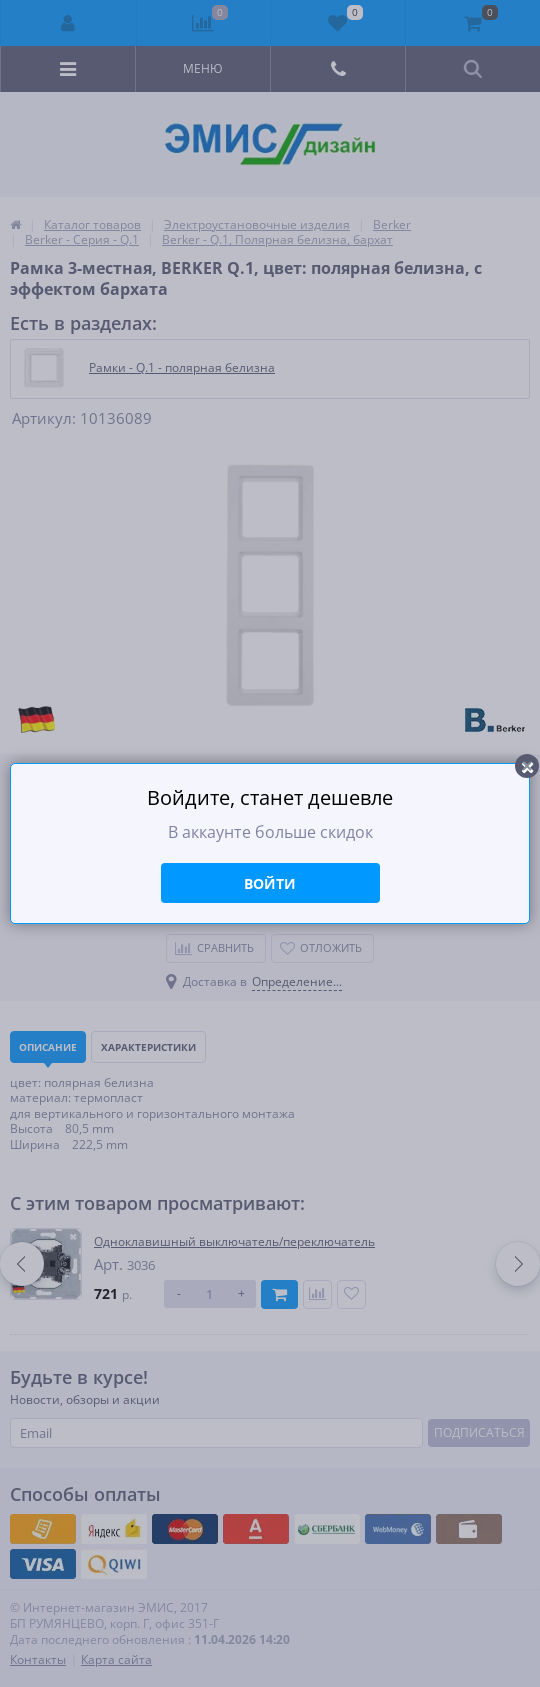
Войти (270, 883)
